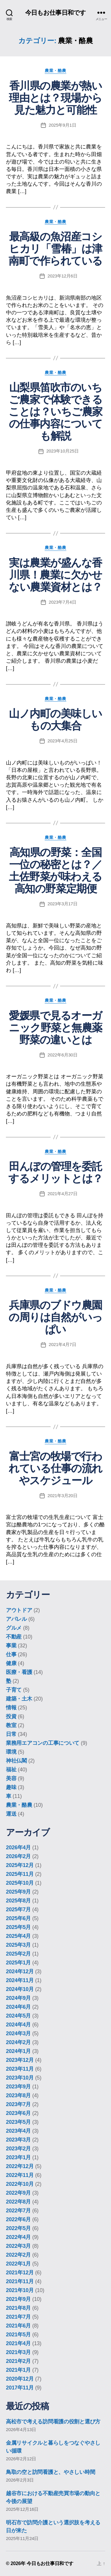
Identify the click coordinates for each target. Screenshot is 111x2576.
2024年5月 (18, 2016)
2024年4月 (18, 2025)
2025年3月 (18, 1945)
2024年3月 (18, 2033)
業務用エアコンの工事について (42, 1743)
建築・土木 (19, 1699)
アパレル (16, 1619)
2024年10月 (20, 1989)
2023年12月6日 (63, 275)
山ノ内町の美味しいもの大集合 (55, 720)
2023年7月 (18, 2104)
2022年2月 (18, 2255)
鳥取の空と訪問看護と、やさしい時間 (50, 2472)
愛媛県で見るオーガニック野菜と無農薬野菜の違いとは (55, 1028)
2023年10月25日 (62, 450)
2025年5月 (18, 1927)
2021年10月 (20, 2290)
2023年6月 (18, 2113)
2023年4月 (18, 2131)
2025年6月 (18, 1918)
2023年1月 (18, 2157)
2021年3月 (18, 2352)
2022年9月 (18, 2193)
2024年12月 (20, 1971)
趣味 (11, 1787)
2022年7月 (18, 2211)
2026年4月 (18, 1847)
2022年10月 (20, 2184)
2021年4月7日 (62, 1344)
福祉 (11, 1770)
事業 (11, 1646)
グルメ (14, 1628)
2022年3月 (18, 2246)
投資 (11, 1716)
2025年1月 (18, 1963)
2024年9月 (18, 1998)
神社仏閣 (16, 1761)
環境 (11, 1752)
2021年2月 (18, 2361)
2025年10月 (20, 1883)
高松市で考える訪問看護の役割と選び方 (53, 2422)
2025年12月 (20, 1865)
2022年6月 (18, 2219)
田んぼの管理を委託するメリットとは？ (55, 1172)
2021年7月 (18, 2317)
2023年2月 (18, 2149)
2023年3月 (18, 2140)
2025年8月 (18, 1901)
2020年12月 (20, 2379)
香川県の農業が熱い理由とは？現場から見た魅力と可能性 (55, 98)
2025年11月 (20, 1874)
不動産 (14, 1637)
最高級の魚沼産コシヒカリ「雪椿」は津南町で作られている (55, 249)
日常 (11, 1734)
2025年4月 (18, 1936)
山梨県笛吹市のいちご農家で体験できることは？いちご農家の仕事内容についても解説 (55, 411)
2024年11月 (20, 1980)
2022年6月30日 (63, 1054)
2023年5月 (18, 2122)
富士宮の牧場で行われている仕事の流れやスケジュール (55, 1468)
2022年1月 (18, 2264)
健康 (11, 1663)
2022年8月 (18, 2202)
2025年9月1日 (62, 125)
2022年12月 (20, 2166)
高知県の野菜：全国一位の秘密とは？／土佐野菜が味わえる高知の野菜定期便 (55, 870)
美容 (11, 1778)
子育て (14, 1690)
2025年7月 (18, 1909)
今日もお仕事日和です (55, 12)
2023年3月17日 (63, 903)
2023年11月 (20, 2069)
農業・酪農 (55, 70)
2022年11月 (20, 2175)
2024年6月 (18, 2007)
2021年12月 (20, 2273)
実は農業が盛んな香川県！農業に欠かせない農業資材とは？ (55, 575)
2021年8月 (18, 2308)
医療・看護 (19, 1672)
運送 (11, 1814)
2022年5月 (18, 2228)
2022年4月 (18, 2237)
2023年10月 (20, 2078)
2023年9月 (18, 2087)
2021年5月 (18, 2334)
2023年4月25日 (63, 740)
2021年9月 (18, 2299)
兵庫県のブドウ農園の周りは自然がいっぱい (55, 1317)
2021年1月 (18, 2370)
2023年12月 (20, 2060)
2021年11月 (20, 2281)
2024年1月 (18, 2051)
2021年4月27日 (63, 1193)
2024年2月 (18, 2042)
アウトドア (19, 1610)
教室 (11, 1725)
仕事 (11, 1654)
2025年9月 (18, 1892)
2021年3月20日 (63, 1495)
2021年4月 (18, 2343)
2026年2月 (18, 1856)
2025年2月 (18, 1954)
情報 (11, 1708)
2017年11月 (20, 2388)
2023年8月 (18, 2095)
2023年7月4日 (62, 602)
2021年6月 (18, 2326)
